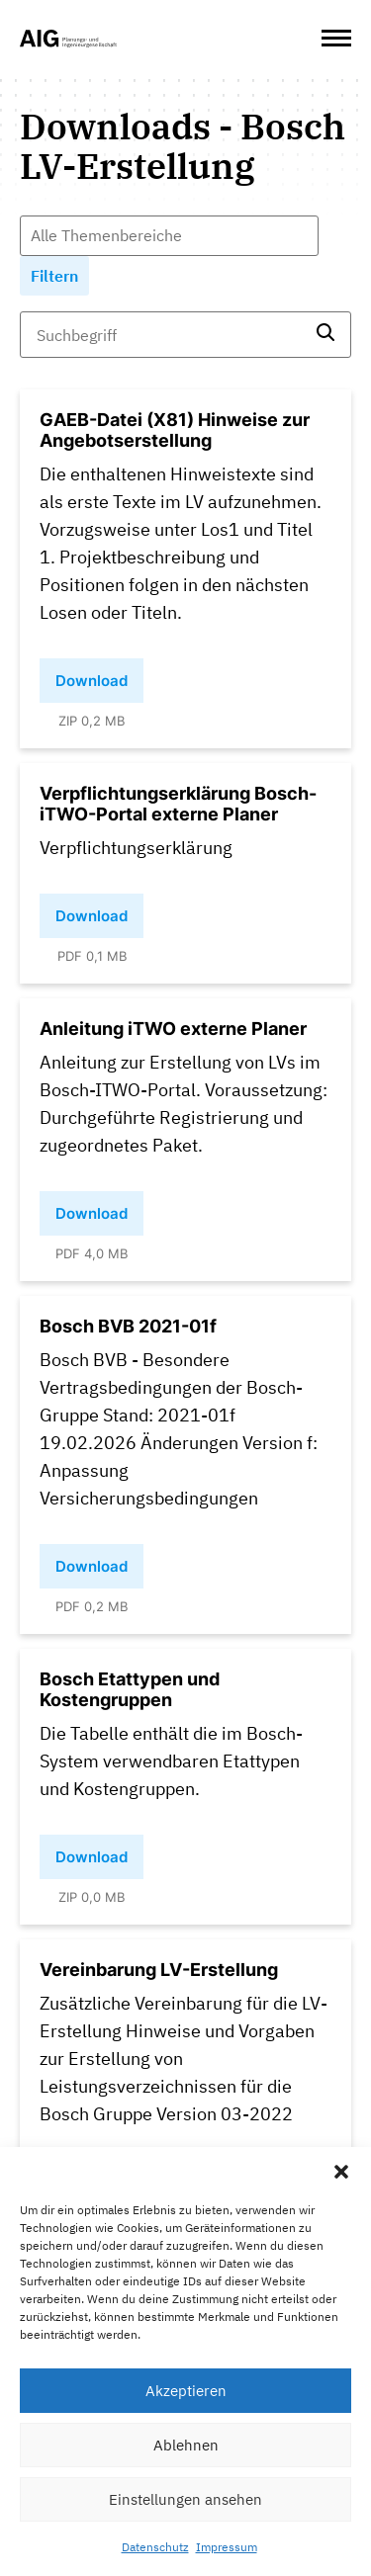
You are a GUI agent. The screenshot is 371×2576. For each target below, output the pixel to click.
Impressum (226, 2546)
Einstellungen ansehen (185, 2499)
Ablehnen (186, 2445)
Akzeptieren (186, 2390)
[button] (341, 2172)
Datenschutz (155, 2546)
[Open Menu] (336, 38)
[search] (325, 334)
